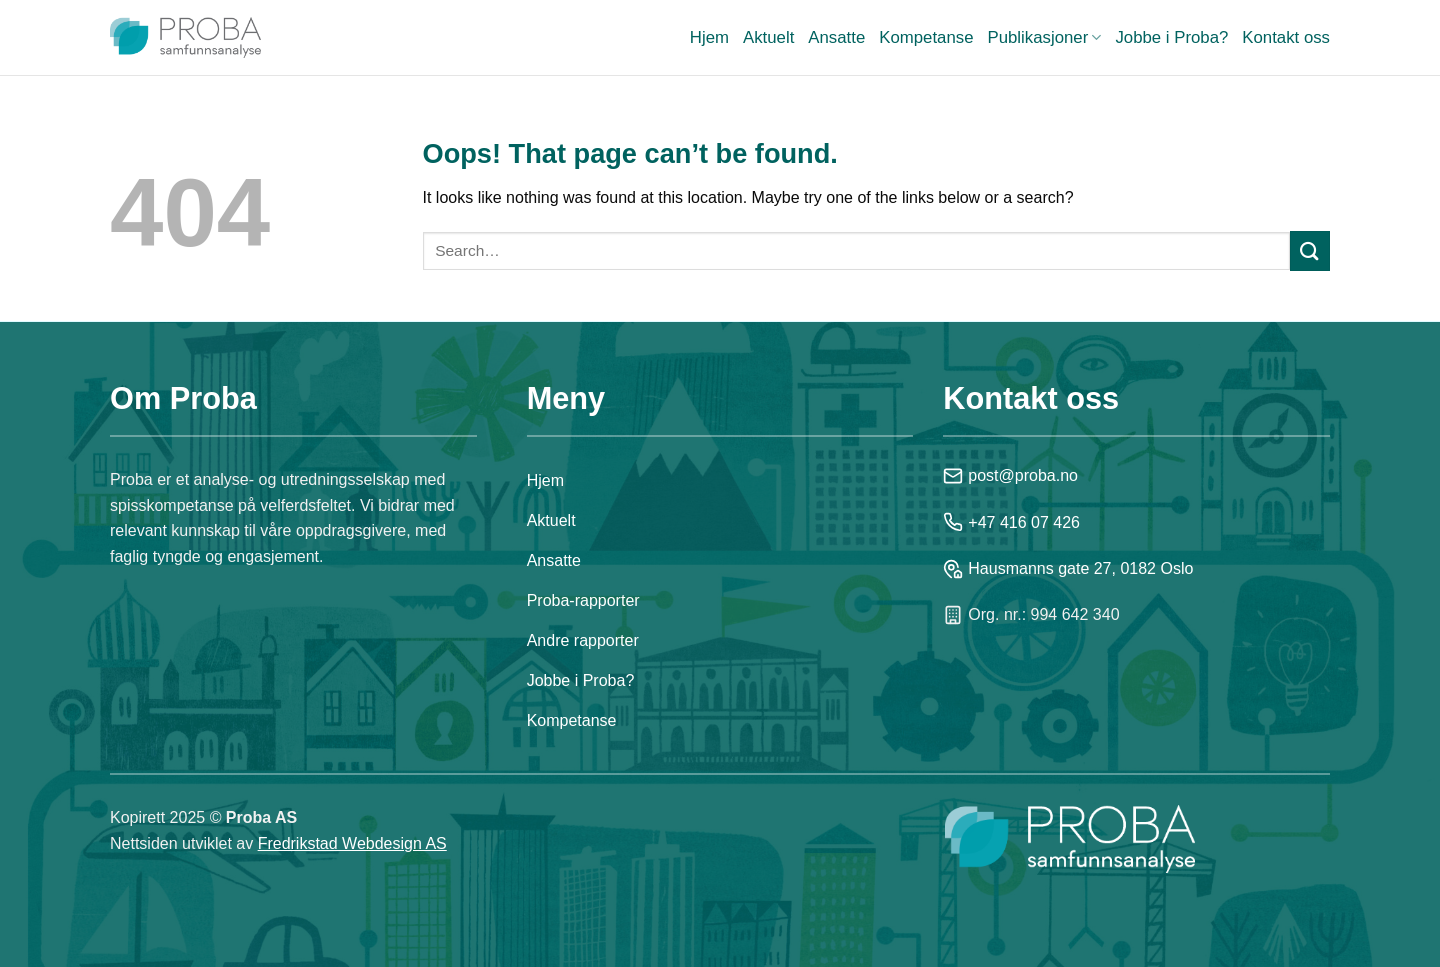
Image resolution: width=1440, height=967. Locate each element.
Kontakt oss (1286, 37)
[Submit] (1310, 250)
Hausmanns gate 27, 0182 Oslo (1068, 569)
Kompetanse (926, 37)
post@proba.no (1010, 476)
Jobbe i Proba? (1171, 37)
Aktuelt (768, 37)
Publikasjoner (1044, 38)
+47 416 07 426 (1011, 522)
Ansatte (836, 37)
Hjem (709, 37)
